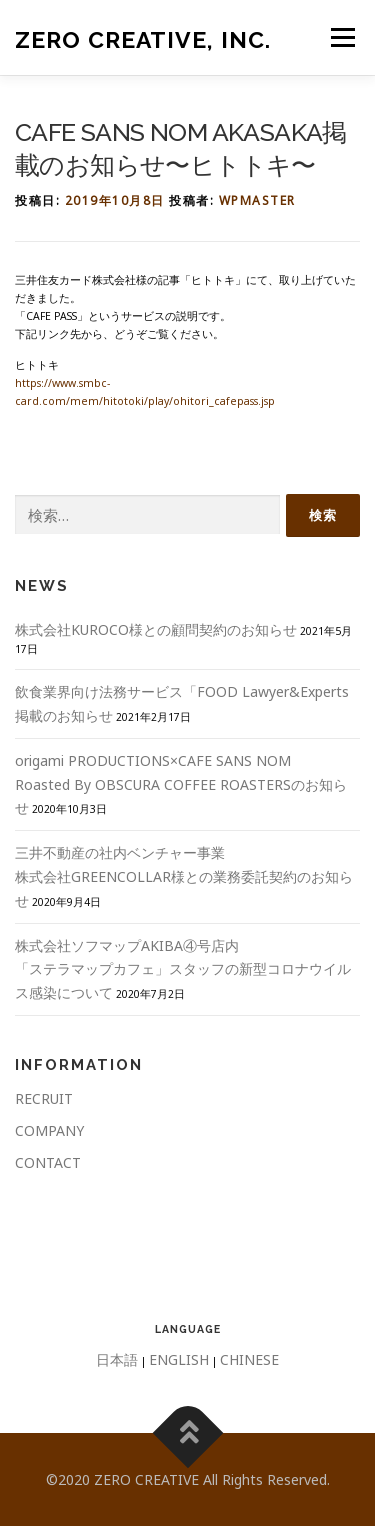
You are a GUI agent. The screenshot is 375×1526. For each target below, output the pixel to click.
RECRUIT (44, 1098)
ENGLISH (179, 1359)
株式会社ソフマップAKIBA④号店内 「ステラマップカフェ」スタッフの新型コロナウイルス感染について (183, 969)
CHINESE (249, 1359)
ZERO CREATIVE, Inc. (143, 39)
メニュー (342, 37)
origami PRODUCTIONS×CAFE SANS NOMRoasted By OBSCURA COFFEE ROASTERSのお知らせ (181, 784)
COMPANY (49, 1130)
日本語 (117, 1359)
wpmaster (257, 200)
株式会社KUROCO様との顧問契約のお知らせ (156, 629)
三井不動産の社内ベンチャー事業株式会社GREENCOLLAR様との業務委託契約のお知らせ (184, 876)
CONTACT (48, 1162)
